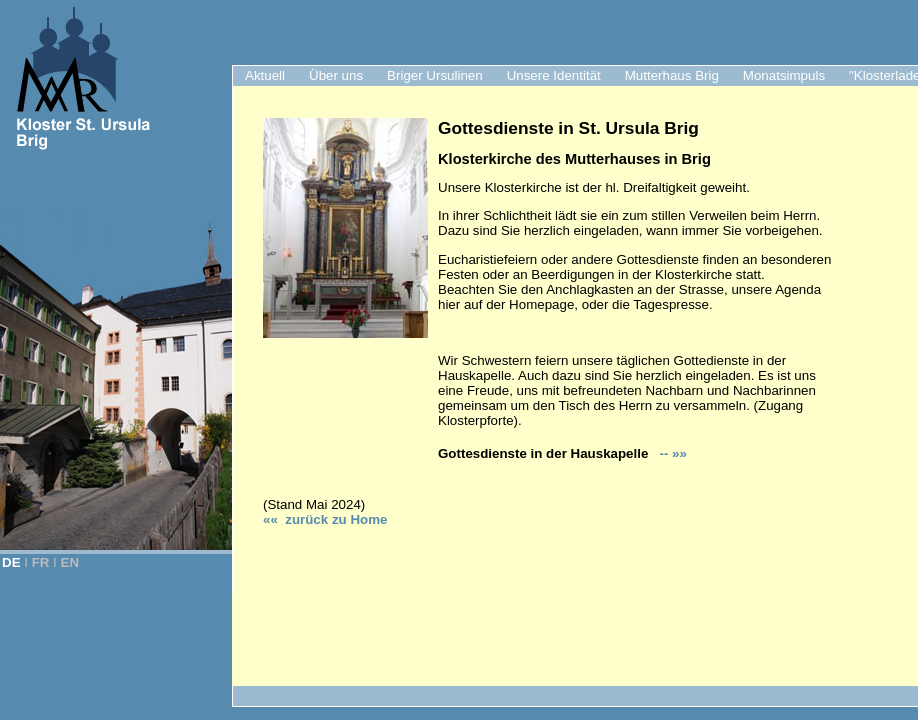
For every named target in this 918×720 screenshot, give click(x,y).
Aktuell (265, 75)
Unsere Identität (554, 75)
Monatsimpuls (784, 75)
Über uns (336, 75)
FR (41, 562)
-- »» (671, 453)
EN (70, 562)
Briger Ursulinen (435, 75)
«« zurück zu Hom (325, 519)
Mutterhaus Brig (672, 75)
